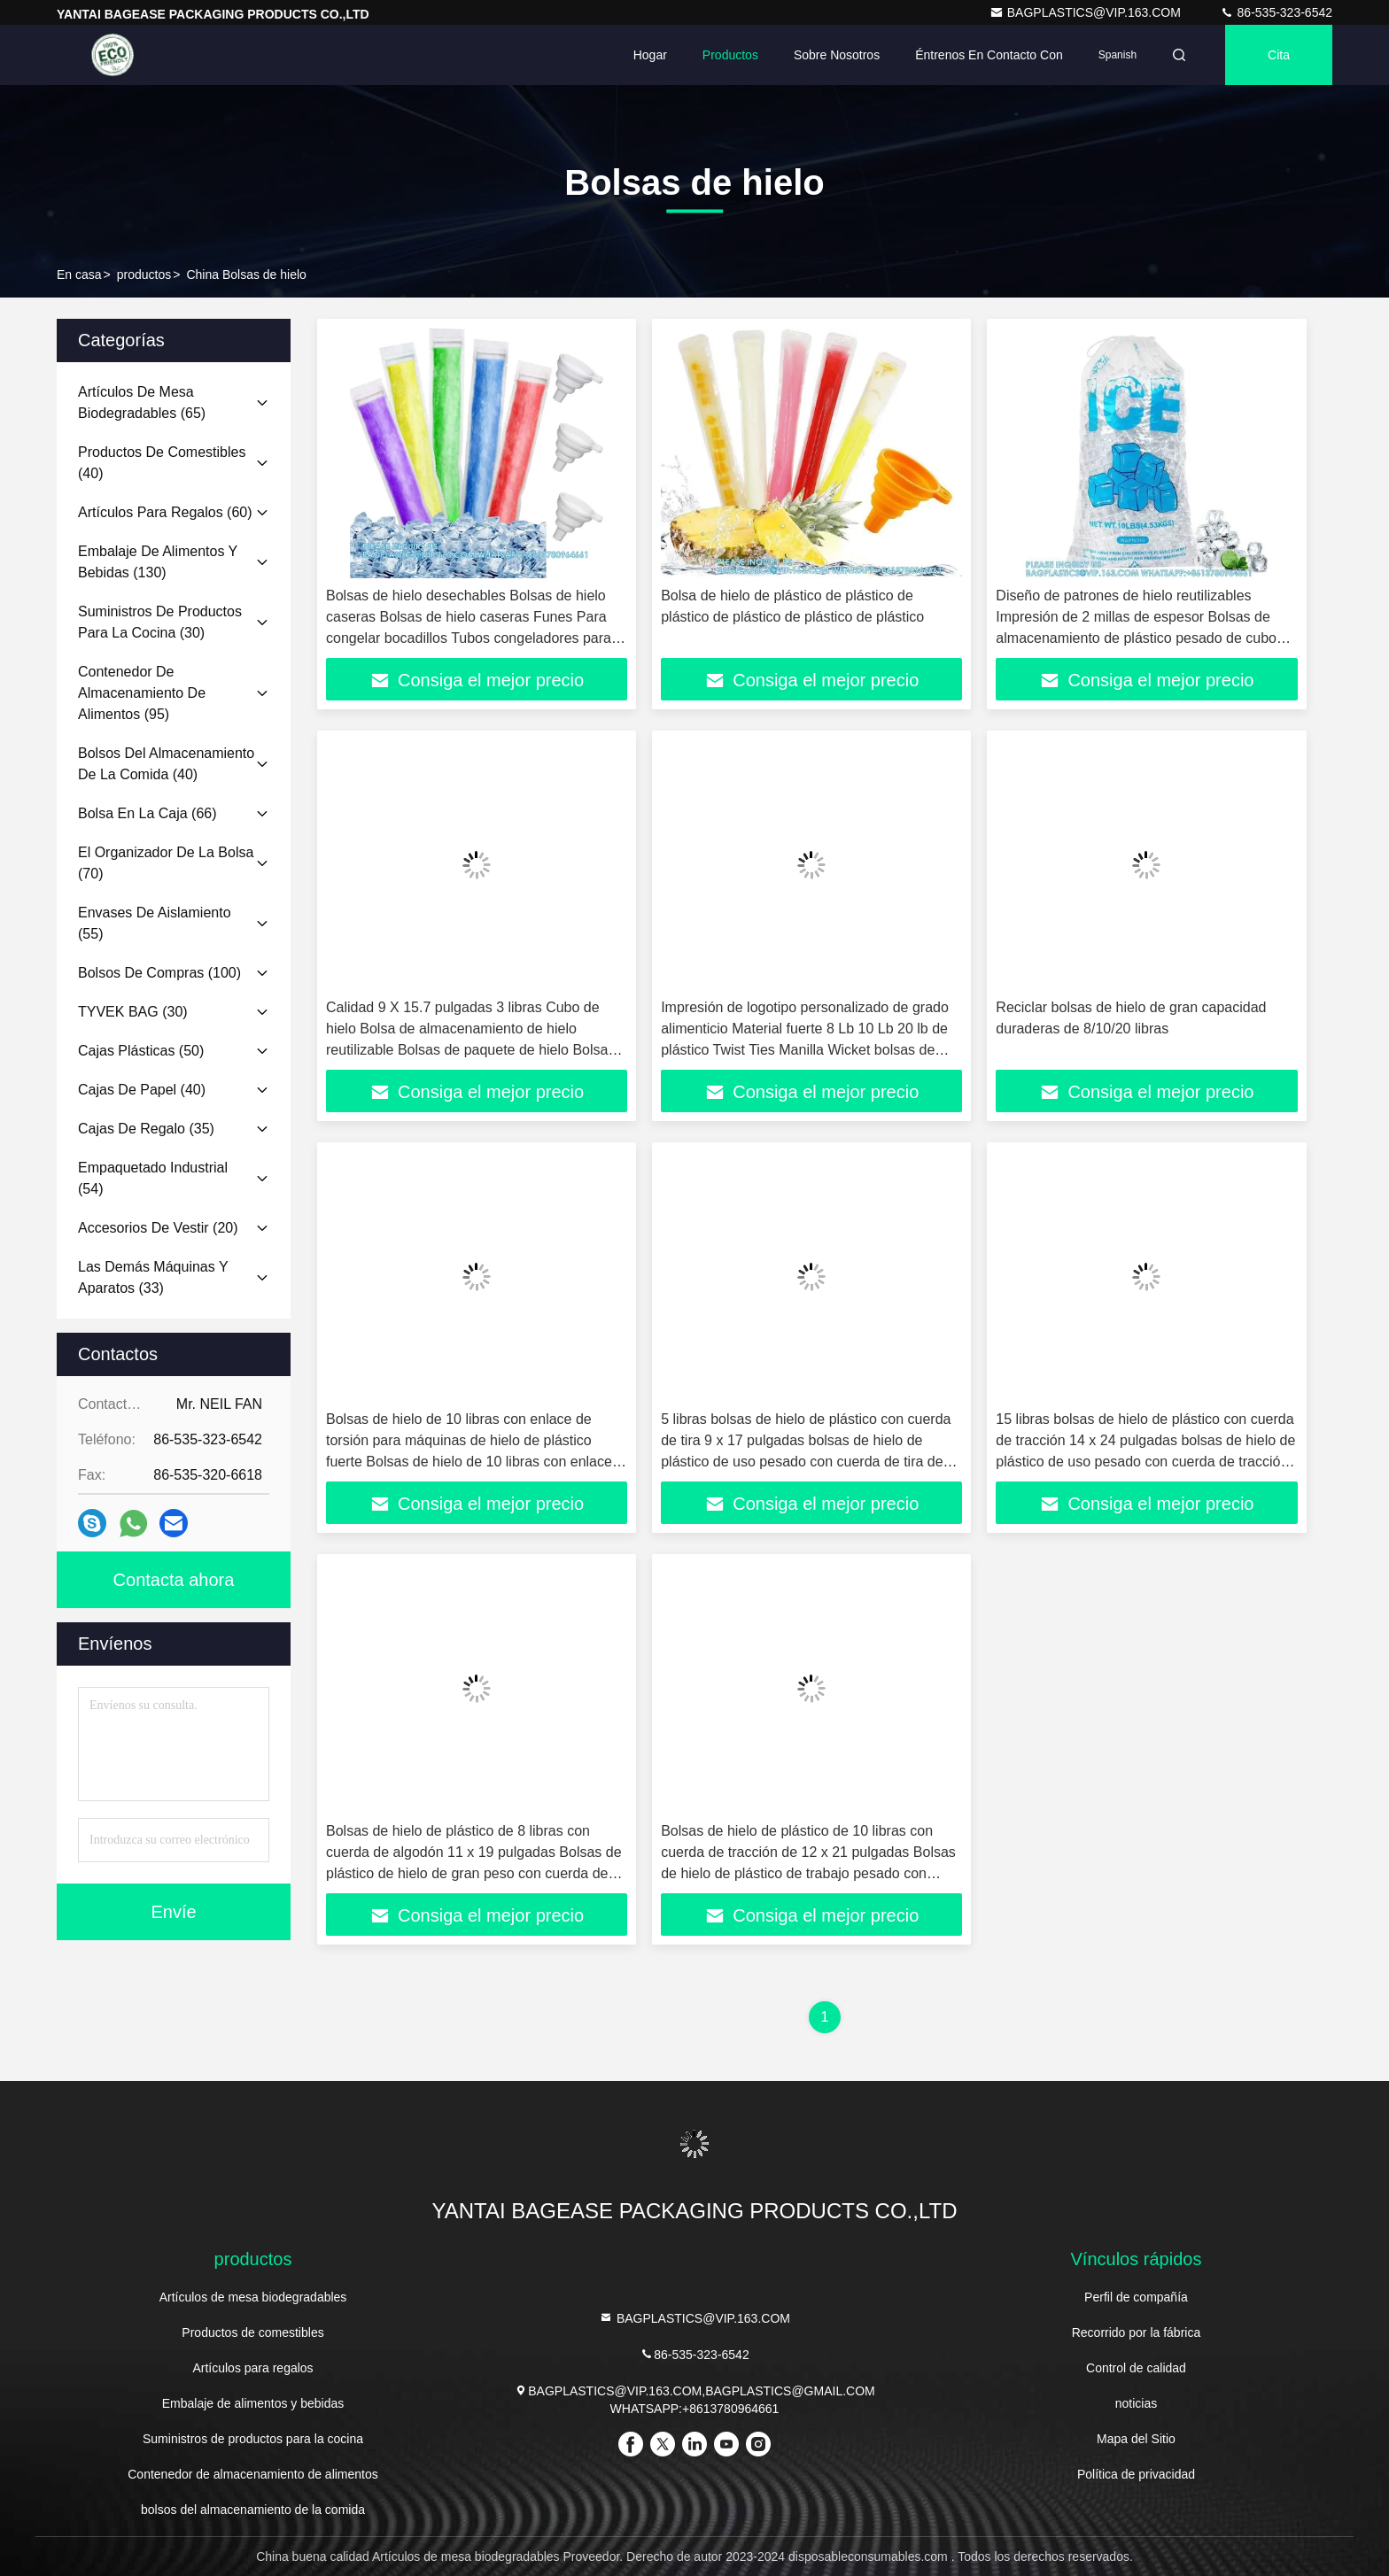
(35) (146, 1128)
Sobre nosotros (837, 55)
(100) (159, 972)
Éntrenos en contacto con (989, 55)
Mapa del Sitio (1136, 2439)
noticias (1136, 2403)
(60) (165, 512)
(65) (142, 402)
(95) (142, 693)
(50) (141, 1050)
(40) (161, 463)
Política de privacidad (1136, 2474)
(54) (153, 1178)
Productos (730, 55)
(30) (160, 622)
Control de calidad (1136, 2368)
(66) (147, 813)
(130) (157, 562)
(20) (158, 1227)
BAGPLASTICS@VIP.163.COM (1086, 12)
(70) (165, 863)
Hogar (650, 55)
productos (144, 274)
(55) (154, 923)
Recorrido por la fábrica (1136, 2332)
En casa (79, 274)
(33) (153, 1277)
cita (1279, 55)
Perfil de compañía (1136, 2297)
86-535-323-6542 (1276, 12)
